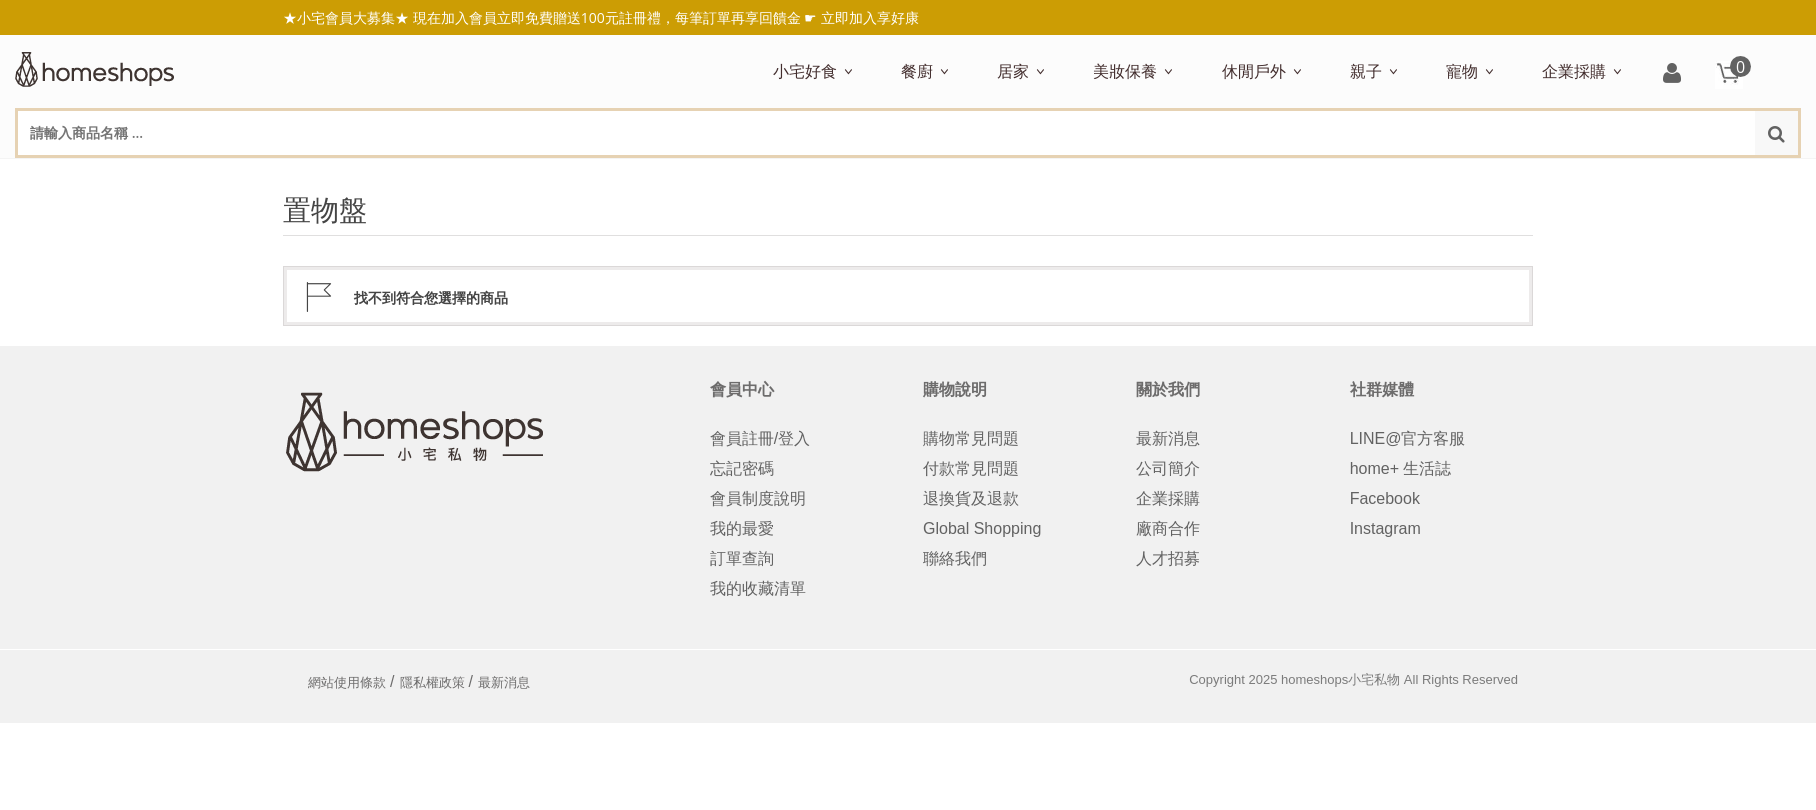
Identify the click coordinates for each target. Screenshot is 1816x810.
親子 (1366, 71)
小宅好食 (805, 71)
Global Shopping (982, 528)
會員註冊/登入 (760, 438)
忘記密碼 (742, 468)
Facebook (1385, 498)
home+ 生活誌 (1401, 468)
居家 (1013, 71)
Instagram (1385, 528)
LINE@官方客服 (1408, 438)
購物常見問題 (971, 438)
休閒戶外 (1254, 71)
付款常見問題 (971, 468)
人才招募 (1168, 558)
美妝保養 (1125, 71)
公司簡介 (1168, 468)
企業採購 (1574, 71)
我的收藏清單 (758, 588)
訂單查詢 (742, 558)
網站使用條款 (347, 682)
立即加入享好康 (870, 17)
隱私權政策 (432, 682)
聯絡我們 (955, 558)
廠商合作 (1168, 528)
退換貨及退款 (971, 498)
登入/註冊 (1672, 74)
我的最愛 (742, 528)
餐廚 (917, 71)
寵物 (1462, 71)
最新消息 (1168, 438)
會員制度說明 (758, 498)
